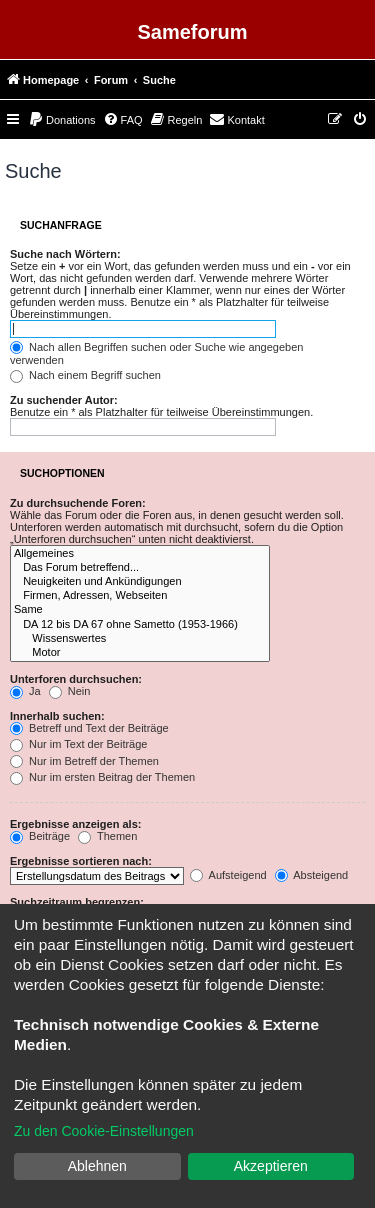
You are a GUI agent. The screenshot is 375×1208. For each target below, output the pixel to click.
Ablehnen (97, 1166)
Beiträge (40, 836)
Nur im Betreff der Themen (84, 761)
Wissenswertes (140, 639)
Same (140, 610)
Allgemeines (140, 554)
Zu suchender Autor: (64, 400)
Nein (70, 691)
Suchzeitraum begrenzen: (77, 902)
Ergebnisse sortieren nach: (81, 861)
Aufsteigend (228, 875)
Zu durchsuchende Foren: (78, 503)
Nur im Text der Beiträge (78, 744)
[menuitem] (62, 120)
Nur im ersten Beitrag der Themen (102, 777)
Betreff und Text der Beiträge (89, 728)
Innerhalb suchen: (57, 716)
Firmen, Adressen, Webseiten (140, 596)
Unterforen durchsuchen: (76, 679)
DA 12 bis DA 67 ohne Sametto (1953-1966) (140, 625)
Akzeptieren (271, 1166)
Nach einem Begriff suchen (85, 375)
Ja (25, 691)
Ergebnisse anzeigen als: (75, 824)
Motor (140, 653)
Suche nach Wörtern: (65, 254)
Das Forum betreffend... (140, 568)
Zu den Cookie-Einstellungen (104, 1131)
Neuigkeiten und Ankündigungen (140, 582)
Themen (107, 836)
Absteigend (312, 875)
